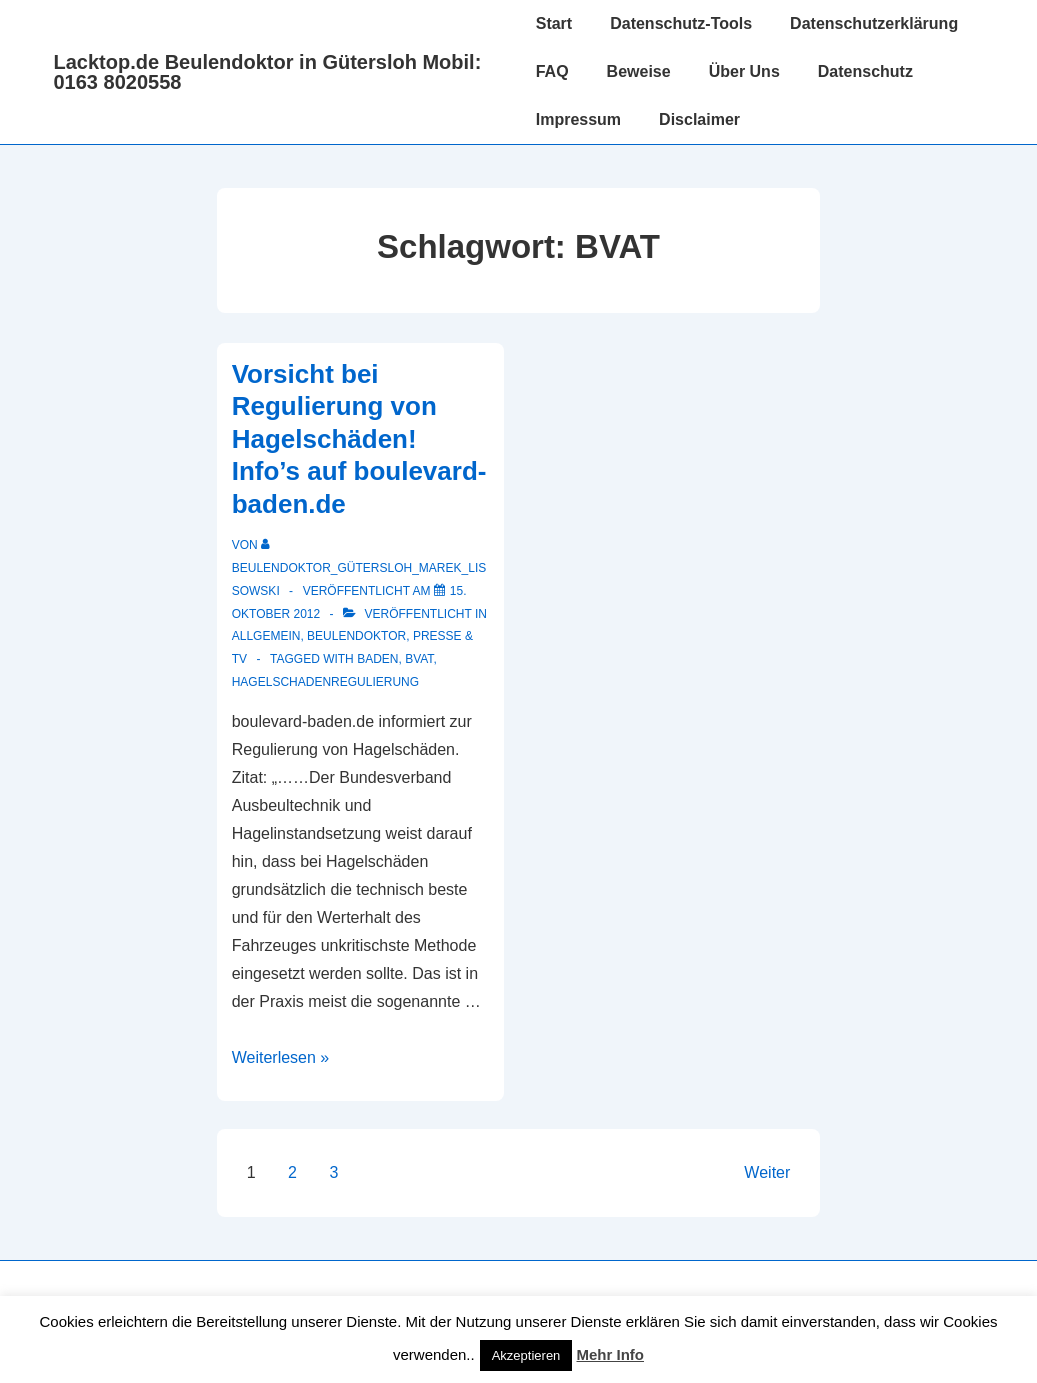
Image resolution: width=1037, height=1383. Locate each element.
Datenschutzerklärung (874, 23)
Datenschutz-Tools (681, 23)
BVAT (419, 659)
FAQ (552, 71)
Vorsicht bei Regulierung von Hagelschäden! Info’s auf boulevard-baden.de (359, 439)
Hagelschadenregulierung (325, 682)
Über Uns (744, 71)
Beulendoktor (356, 636)
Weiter (767, 1172)
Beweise (639, 71)
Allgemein (266, 636)
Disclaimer (699, 119)
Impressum (578, 119)
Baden (377, 659)
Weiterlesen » (281, 1057)
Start (554, 23)
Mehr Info (611, 1354)
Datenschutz (865, 71)
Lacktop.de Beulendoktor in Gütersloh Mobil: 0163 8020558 (268, 72)
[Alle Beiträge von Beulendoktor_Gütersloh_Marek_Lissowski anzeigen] (359, 568)
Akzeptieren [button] (526, 1355)
